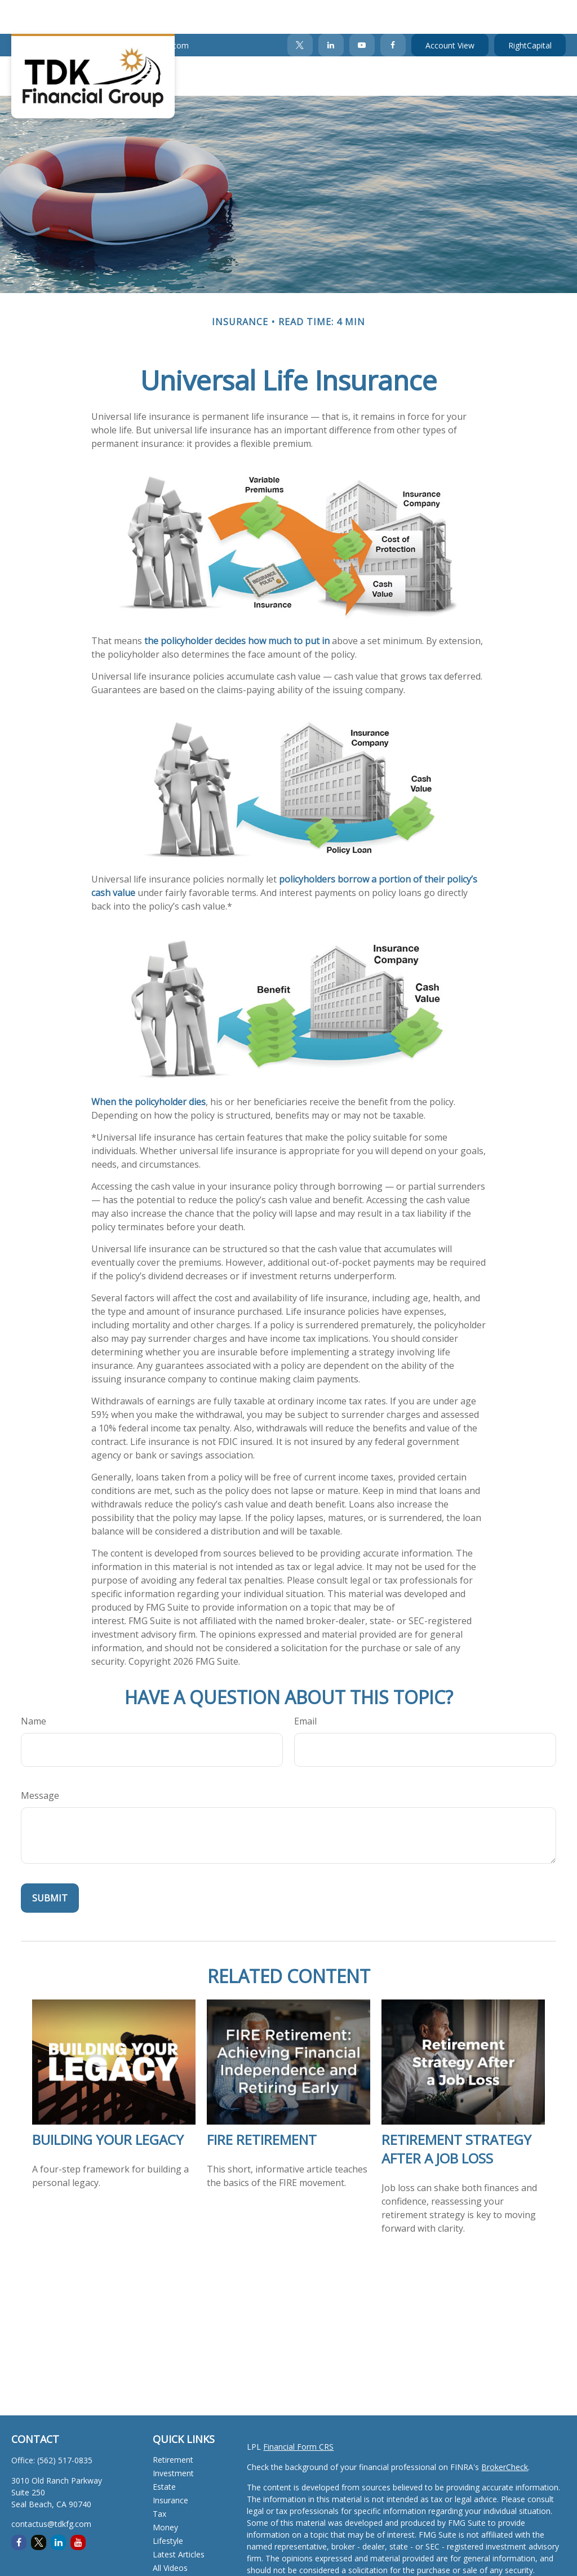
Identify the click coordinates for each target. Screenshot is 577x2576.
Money (165, 2493)
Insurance (170, 2466)
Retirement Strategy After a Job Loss (456, 2115)
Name (33, 1687)
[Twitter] (300, 11)
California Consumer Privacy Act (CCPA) (319, 2568)
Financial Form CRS (298, 2412)
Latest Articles (179, 2520)
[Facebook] (393, 11)
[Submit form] (50, 1864)
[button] (159, 42)
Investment (173, 2439)
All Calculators (178, 2547)
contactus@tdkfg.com (142, 11)
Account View (449, 11)
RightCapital (530, 11)
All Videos (170, 2534)
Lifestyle (168, 2507)
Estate (164, 2453)
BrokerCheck (504, 2433)
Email (305, 1687)
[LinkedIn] (331, 11)
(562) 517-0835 (46, 11)
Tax (159, 2480)
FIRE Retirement (262, 2105)
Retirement (173, 2425)
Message (40, 1761)
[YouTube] (362, 11)
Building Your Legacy (108, 2105)
